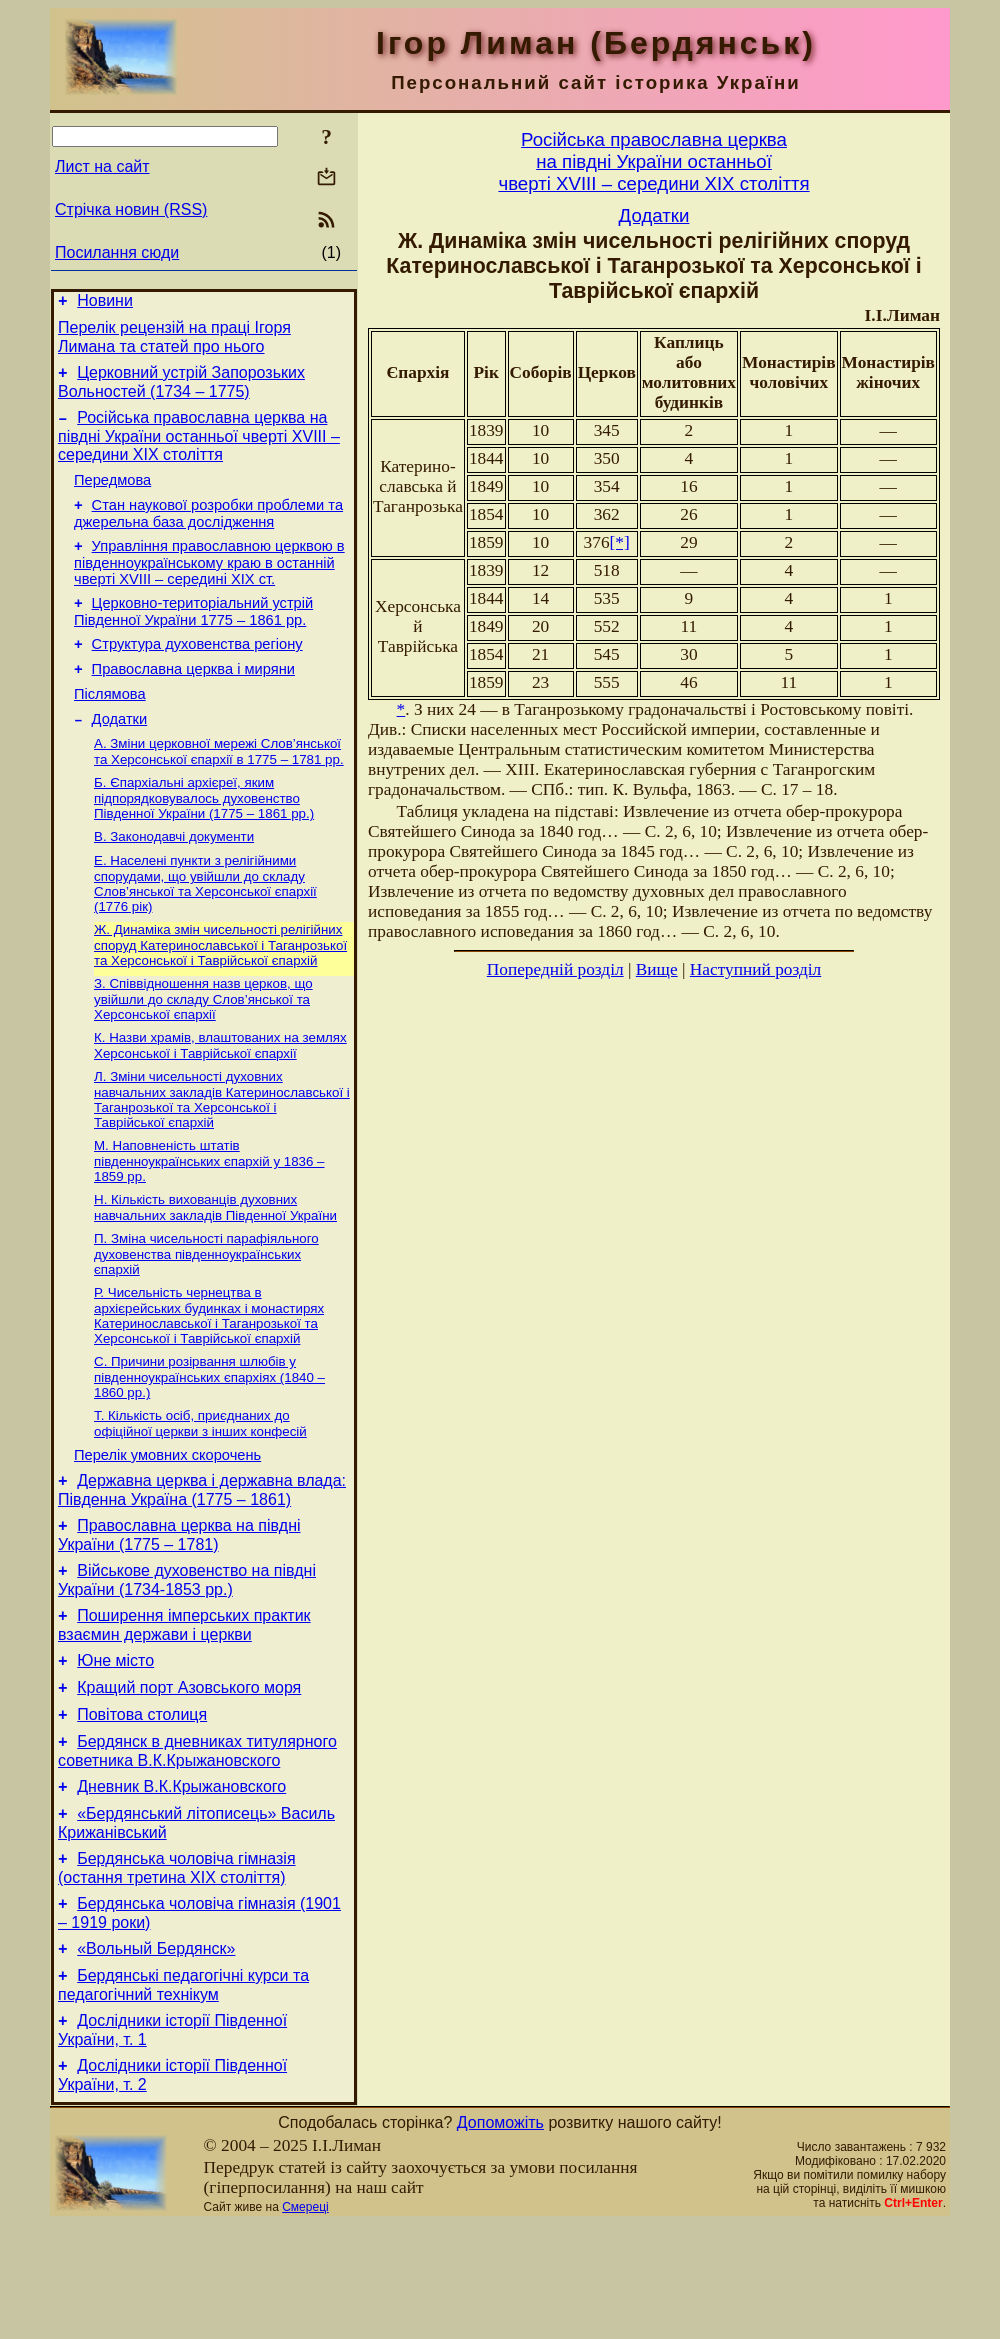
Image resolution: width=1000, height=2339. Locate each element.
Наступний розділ (755, 969)
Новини (105, 303)
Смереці (305, 2322)
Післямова (110, 727)
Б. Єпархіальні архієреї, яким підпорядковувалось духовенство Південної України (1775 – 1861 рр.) (204, 838)
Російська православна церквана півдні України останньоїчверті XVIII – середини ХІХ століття (653, 161)
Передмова (112, 495)
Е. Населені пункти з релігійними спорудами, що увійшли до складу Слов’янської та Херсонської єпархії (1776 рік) (205, 927)
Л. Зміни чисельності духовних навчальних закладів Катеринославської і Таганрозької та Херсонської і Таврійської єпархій (222, 1151)
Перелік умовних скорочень (167, 1522)
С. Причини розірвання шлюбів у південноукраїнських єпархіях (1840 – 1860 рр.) (209, 1439)
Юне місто (115, 1742)
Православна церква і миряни (193, 699)
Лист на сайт (102, 166)
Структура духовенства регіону (197, 671)
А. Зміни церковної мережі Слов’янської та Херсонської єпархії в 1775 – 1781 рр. (219, 789)
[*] (620, 542)
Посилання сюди (117, 252)
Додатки (120, 755)
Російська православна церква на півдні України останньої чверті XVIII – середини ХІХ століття (199, 448)
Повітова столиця (142, 1802)
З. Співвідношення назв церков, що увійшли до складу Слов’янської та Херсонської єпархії (203, 1047)
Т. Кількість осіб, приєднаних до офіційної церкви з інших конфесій (200, 1487)
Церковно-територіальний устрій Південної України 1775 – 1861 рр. (193, 635)
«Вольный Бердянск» (156, 2054)
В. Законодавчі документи (174, 878)
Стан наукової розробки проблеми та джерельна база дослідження (208, 531)
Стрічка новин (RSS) (131, 209)
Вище (657, 969)
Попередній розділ (555, 969)
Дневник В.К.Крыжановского (181, 1880)
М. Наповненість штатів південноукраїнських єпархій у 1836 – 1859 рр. (209, 1215)
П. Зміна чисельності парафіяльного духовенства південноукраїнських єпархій (206, 1312)
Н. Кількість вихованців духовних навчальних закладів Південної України (215, 1263)
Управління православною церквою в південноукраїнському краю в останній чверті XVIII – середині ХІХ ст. (209, 583)
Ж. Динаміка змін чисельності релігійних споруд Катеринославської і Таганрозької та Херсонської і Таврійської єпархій (220, 991)
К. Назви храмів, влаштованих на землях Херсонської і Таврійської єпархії (220, 1095)
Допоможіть (500, 2237)
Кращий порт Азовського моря (189, 1772)
